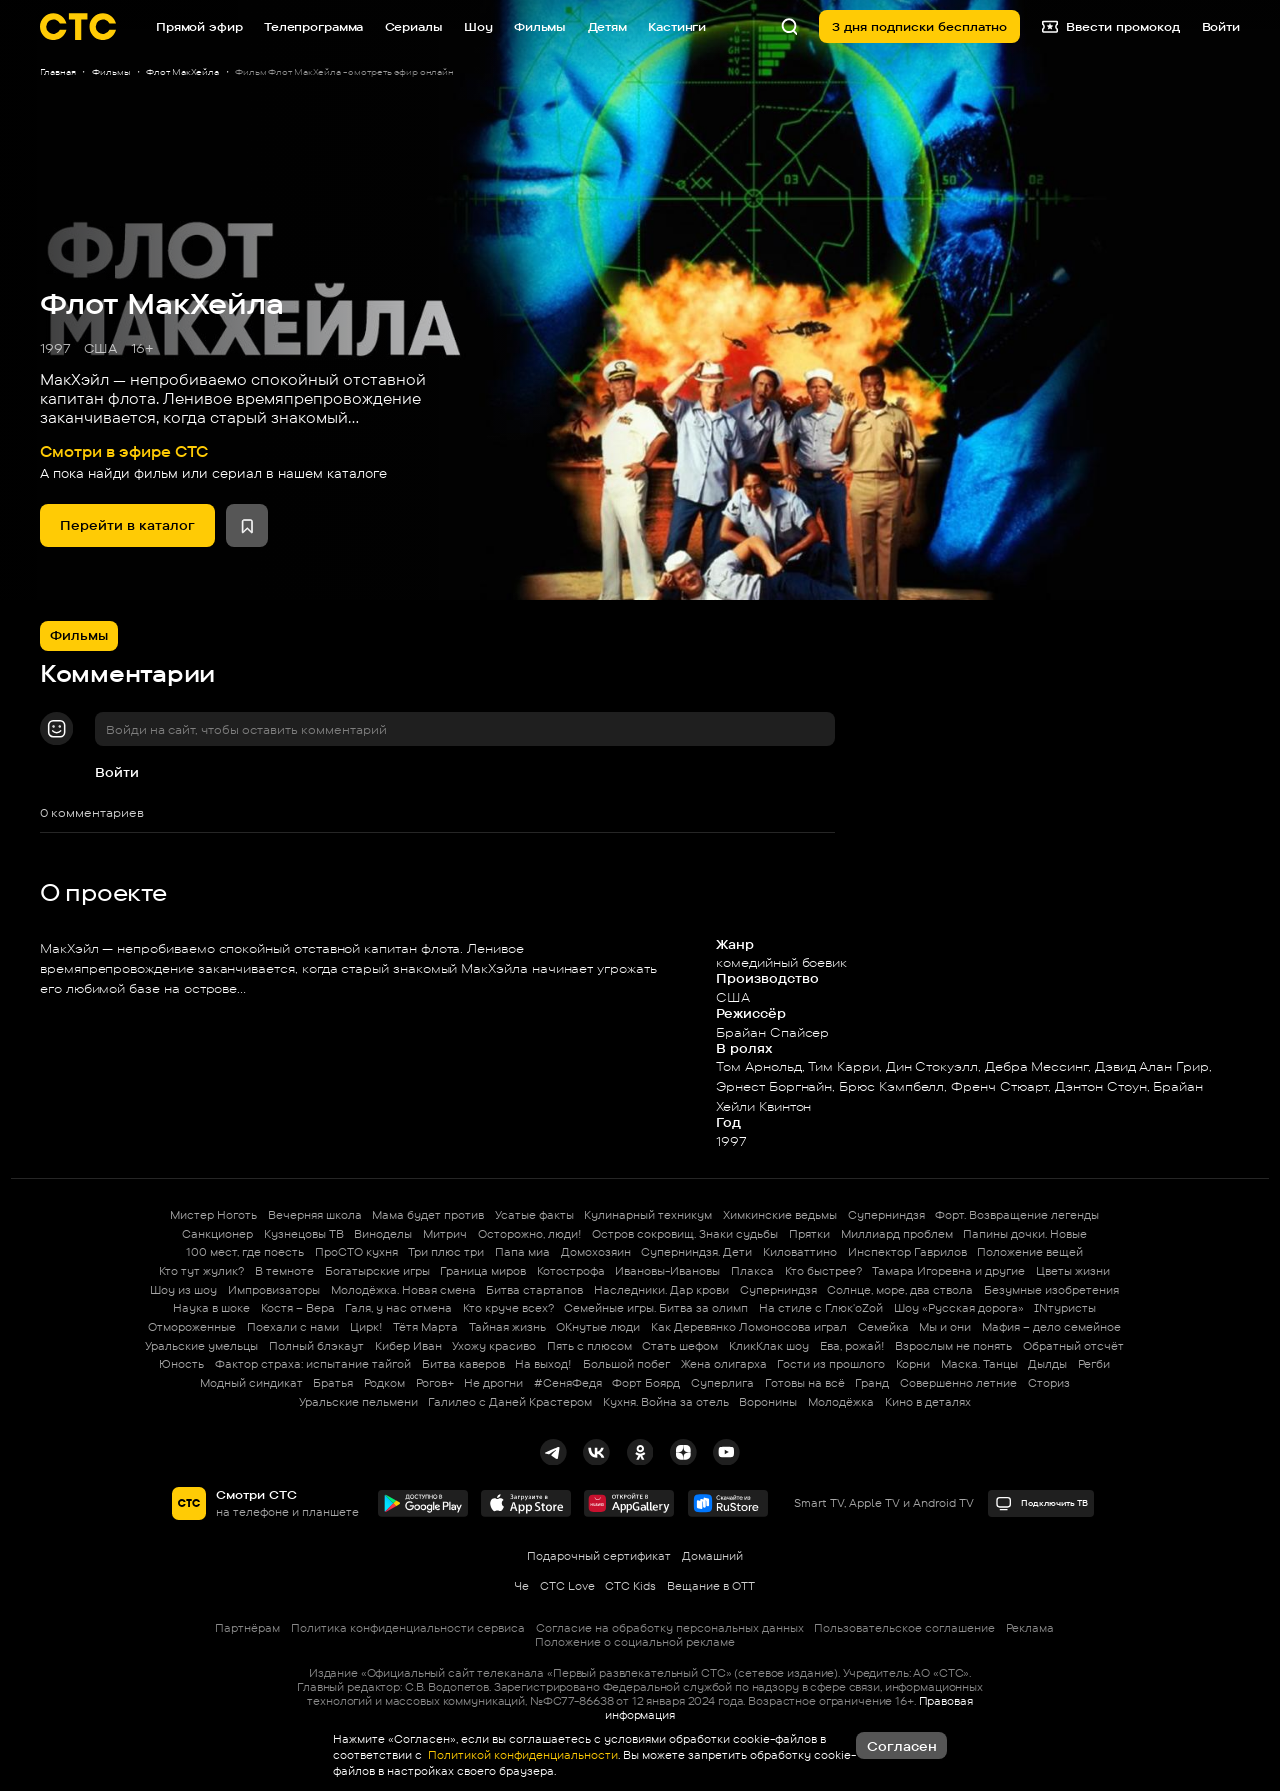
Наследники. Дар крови (661, 1290)
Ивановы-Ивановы (667, 1271)
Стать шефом (680, 1346)
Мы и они (945, 1327)
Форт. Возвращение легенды (1017, 1215)
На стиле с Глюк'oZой (821, 1308)
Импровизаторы (274, 1290)
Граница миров (483, 1271)
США (100, 348)
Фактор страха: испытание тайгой (313, 1364)
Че (521, 1586)
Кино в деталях (928, 1402)
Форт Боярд (646, 1383)
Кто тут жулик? (201, 1271)
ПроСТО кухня (356, 1252)
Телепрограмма (313, 26)
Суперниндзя (886, 1215)
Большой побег (626, 1364)
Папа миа (522, 1252)
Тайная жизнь (507, 1327)
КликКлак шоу (769, 1346)
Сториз (1049, 1383)
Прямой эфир (199, 26)
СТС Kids (630, 1586)
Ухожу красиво (494, 1346)
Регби (1094, 1364)
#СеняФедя (568, 1383)
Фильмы (540, 26)
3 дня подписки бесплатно (919, 26)
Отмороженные (192, 1327)
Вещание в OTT (711, 1586)
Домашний (712, 1556)
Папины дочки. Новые (1025, 1234)
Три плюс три (446, 1252)
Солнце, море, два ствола (900, 1290)
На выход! (543, 1364)
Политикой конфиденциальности (521, 1755)
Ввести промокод (1111, 27)
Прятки (809, 1234)
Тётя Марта (425, 1327)
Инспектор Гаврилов (907, 1252)
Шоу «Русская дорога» (959, 1308)
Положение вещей (1030, 1252)
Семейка (883, 1327)
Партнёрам (247, 1628)
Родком (384, 1383)
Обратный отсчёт (1073, 1346)
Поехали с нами (293, 1327)
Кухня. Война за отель (666, 1402)
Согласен (902, 1746)
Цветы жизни (1073, 1271)
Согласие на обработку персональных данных (670, 1628)
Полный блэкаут (316, 1346)
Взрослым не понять (953, 1346)
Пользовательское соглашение (904, 1628)
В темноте (284, 1271)
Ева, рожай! (852, 1346)
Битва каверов (463, 1364)
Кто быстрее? (823, 1271)
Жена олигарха (724, 1364)
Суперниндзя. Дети (696, 1252)
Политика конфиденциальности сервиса (408, 1628)
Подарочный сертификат (599, 1556)
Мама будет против (428, 1215)
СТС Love (567, 1586)
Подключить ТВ (1041, 1503)
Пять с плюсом (589, 1346)
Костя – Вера (298, 1308)
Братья (333, 1383)
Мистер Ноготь (213, 1215)
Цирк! (366, 1327)
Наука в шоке (211, 1308)
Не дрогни (493, 1383)
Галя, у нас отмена (398, 1308)
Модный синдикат (251, 1383)
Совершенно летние (958, 1383)
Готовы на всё (805, 1383)
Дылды (1047, 1364)
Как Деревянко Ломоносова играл (749, 1327)
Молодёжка (841, 1402)
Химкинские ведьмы (780, 1215)
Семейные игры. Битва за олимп (656, 1308)
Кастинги (677, 26)
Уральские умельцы (201, 1346)
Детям (607, 26)
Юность (181, 1364)
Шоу (478, 26)
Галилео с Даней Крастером (510, 1402)
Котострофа (571, 1271)
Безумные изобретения (1051, 1290)
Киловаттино (800, 1252)
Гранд (872, 1383)
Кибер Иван (408, 1346)
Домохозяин (596, 1252)
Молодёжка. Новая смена (403, 1290)
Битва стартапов (534, 1290)
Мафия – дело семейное (1051, 1327)
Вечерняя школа (315, 1215)
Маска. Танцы (979, 1364)
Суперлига (722, 1383)
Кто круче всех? (508, 1308)
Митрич (445, 1234)
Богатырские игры (377, 1271)
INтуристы (1065, 1308)
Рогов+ (435, 1383)
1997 (55, 348)
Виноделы (383, 1234)
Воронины (768, 1402)
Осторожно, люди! (530, 1234)
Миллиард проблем (897, 1234)
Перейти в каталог (127, 525)
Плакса (752, 1271)
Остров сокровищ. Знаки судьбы (685, 1234)
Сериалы (414, 26)
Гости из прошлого (831, 1364)
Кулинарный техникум (648, 1215)
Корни (913, 1364)
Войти (117, 772)
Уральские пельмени (358, 1402)
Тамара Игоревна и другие (948, 1271)
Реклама (1030, 1628)
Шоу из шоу (183, 1290)
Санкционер (217, 1234)
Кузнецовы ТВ (304, 1234)
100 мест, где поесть (245, 1252)
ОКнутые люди (598, 1327)
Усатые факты (534, 1215)
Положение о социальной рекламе (635, 1642)
